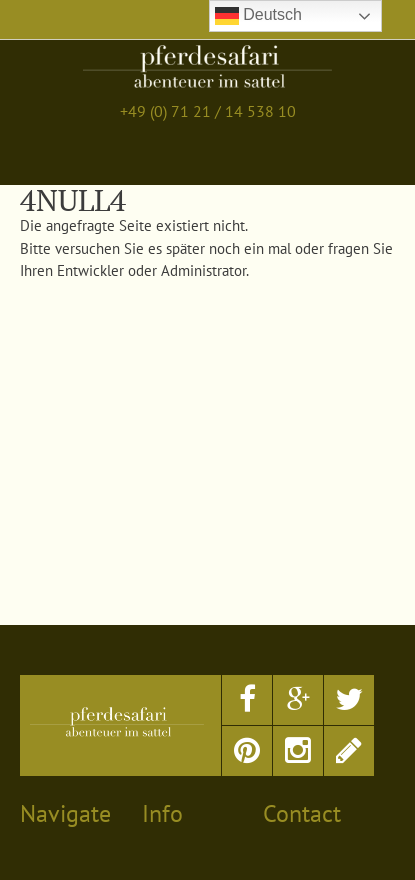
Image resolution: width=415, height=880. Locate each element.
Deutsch (258, 16)
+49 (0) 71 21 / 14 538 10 (208, 111)
